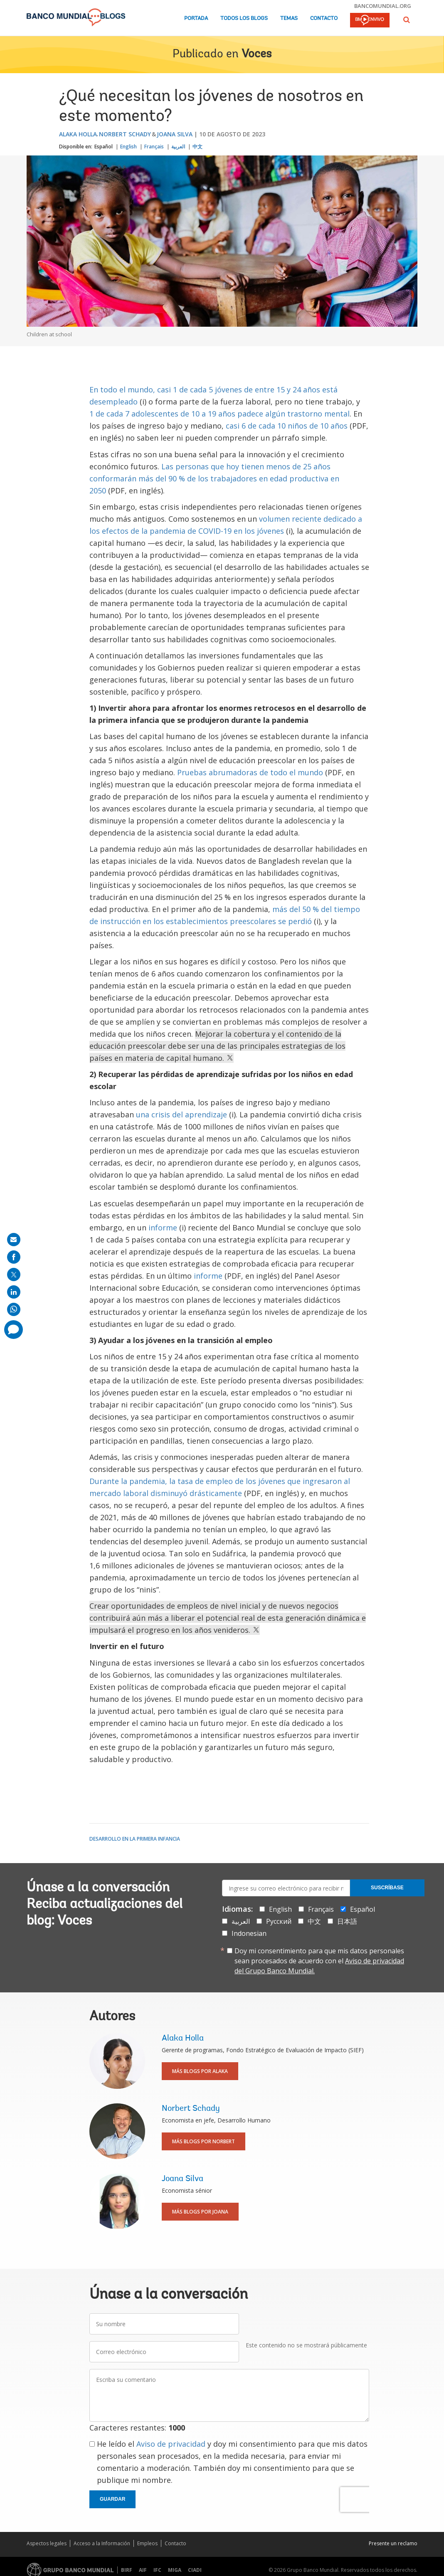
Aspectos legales (47, 2543)
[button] (406, 19)
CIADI (195, 2570)
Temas (289, 18)
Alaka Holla (78, 134)
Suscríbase (387, 1888)
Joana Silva (174, 134)
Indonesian (249, 1933)
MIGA (174, 2570)
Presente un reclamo (393, 2543)
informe (162, 1228)
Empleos (147, 2543)
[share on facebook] (13, 1257)
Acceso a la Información (102, 2543)
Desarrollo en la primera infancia (134, 1838)
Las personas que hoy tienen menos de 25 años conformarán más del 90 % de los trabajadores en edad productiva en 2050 (214, 478)
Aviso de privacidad (170, 2444)
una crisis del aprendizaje (181, 1114)
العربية (178, 146)
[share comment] (13, 1329)
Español (103, 146)
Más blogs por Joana (200, 2211)
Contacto (324, 18)
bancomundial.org (382, 5)
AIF (143, 2570)
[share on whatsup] (13, 1309)
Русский (278, 1921)
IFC (157, 2570)
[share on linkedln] (13, 1292)
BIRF (126, 2570)
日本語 (347, 1921)
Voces (256, 54)
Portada (196, 18)
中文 (197, 146)
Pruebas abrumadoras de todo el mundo (250, 772)
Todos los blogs (244, 18)
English (128, 146)
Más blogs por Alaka (200, 2071)
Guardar (112, 2499)
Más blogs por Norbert (203, 2141)
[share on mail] (13, 1239)
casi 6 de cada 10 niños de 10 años (287, 426)
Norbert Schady (125, 134)
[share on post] (13, 1274)
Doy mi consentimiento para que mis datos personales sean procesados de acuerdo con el (319, 1960)
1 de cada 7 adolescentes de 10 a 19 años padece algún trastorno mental (219, 414)
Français (154, 146)
